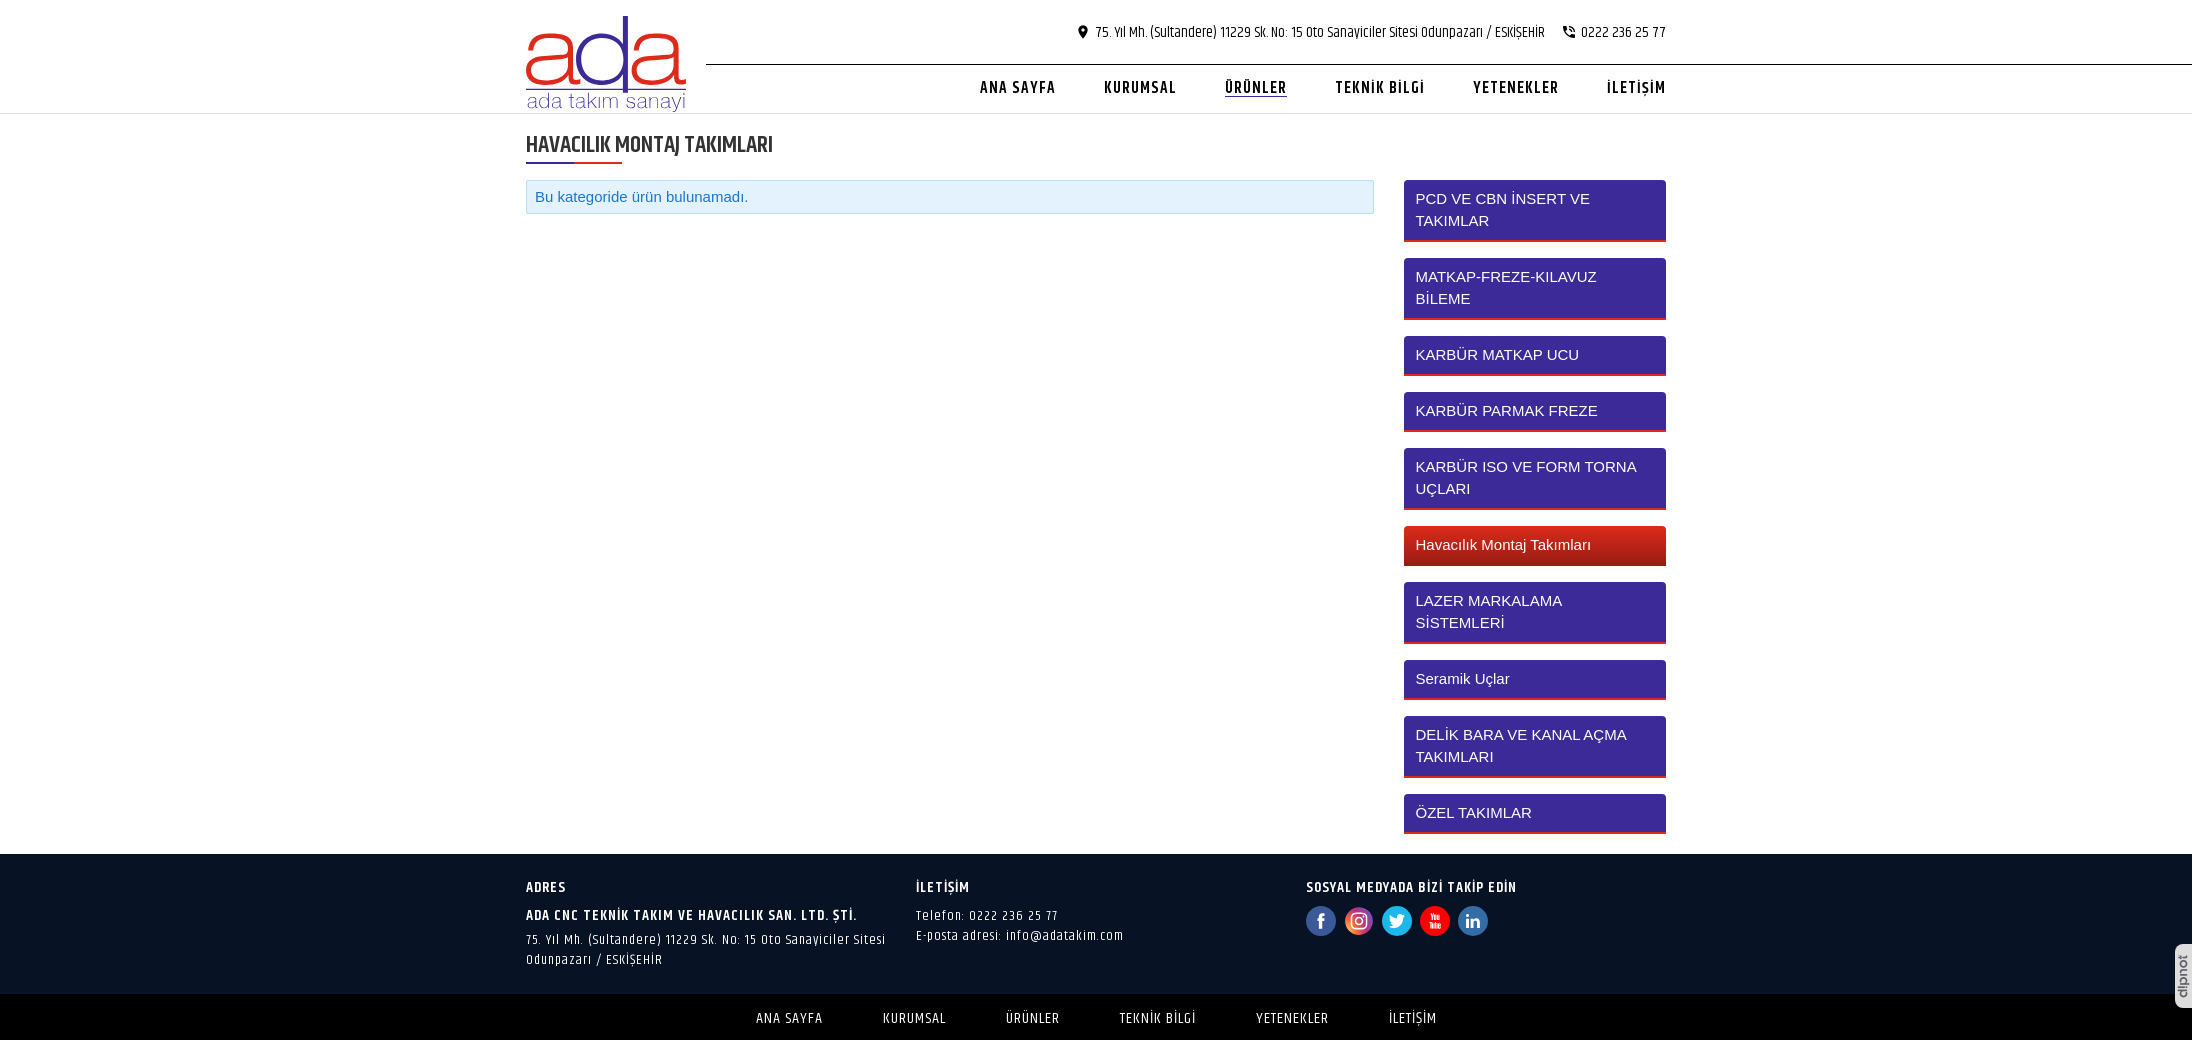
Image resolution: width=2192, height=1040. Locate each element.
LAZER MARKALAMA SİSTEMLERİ (1489, 611)
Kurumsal (914, 1018)
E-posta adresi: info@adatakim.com (1020, 936)
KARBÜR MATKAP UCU (1498, 354)
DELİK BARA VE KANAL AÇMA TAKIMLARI (1521, 745)
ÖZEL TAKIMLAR (1474, 812)
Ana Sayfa (789, 1018)
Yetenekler (1292, 1018)
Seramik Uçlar (1463, 678)
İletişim (1413, 1018)
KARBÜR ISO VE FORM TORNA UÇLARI (1526, 477)
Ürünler (1033, 1018)
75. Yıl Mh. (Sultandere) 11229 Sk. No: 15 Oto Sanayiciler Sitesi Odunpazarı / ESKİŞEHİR (706, 950)
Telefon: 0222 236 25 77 (987, 916)
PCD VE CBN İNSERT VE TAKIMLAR (1503, 209)
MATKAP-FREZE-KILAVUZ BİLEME (1506, 287)
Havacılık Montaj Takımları (1504, 544)
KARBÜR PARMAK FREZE (1507, 410)
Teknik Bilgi (1158, 1018)
